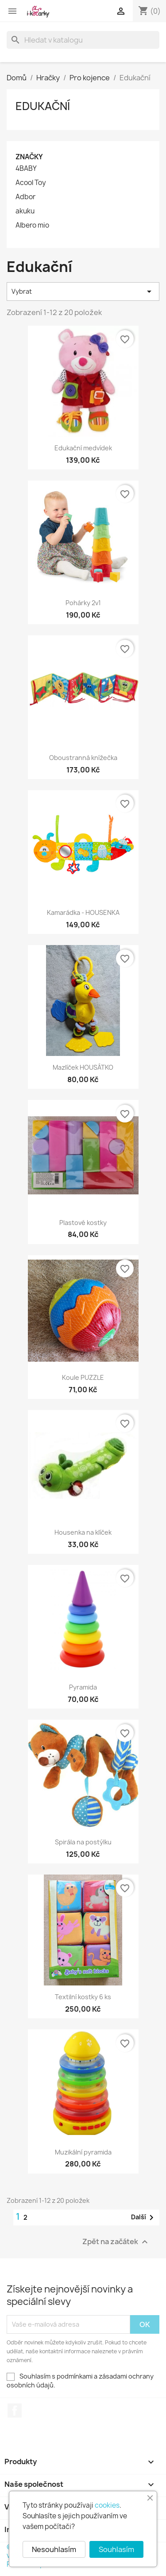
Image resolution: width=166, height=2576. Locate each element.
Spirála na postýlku (83, 1842)
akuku (25, 211)
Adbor (25, 197)
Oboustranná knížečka (83, 757)
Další (144, 2217)
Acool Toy (30, 182)
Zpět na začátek (116, 2241)
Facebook (15, 2410)
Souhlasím (116, 2549)
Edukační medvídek (83, 448)
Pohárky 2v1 (83, 603)
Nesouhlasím (54, 2549)
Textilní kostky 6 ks (83, 1997)
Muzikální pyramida (83, 2152)
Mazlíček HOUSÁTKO (83, 1067)
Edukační (42, 106)
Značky (29, 156)
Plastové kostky (83, 1222)
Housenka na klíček (83, 1532)
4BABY (26, 168)
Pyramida (83, 1687)
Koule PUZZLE (83, 1377)
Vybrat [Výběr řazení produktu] (83, 291)
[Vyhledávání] (83, 40)
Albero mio (32, 225)
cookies (107, 2505)
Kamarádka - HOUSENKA (83, 912)
